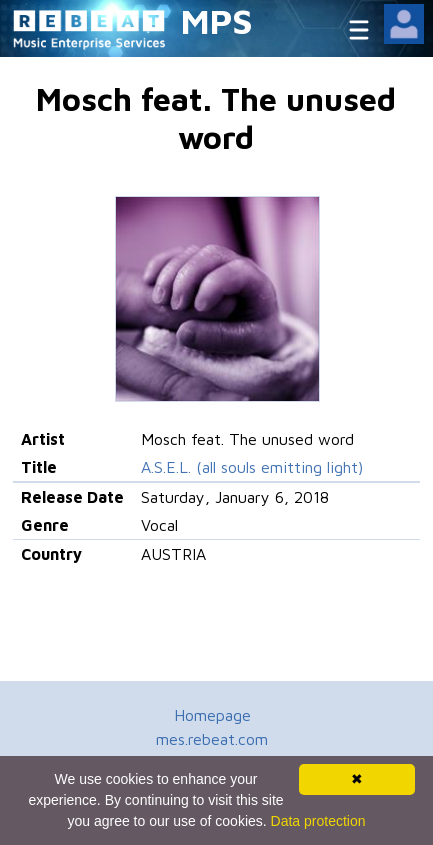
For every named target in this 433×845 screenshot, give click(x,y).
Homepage (212, 715)
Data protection (318, 821)
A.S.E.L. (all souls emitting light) (252, 467)
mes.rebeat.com (212, 739)
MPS (217, 20)
